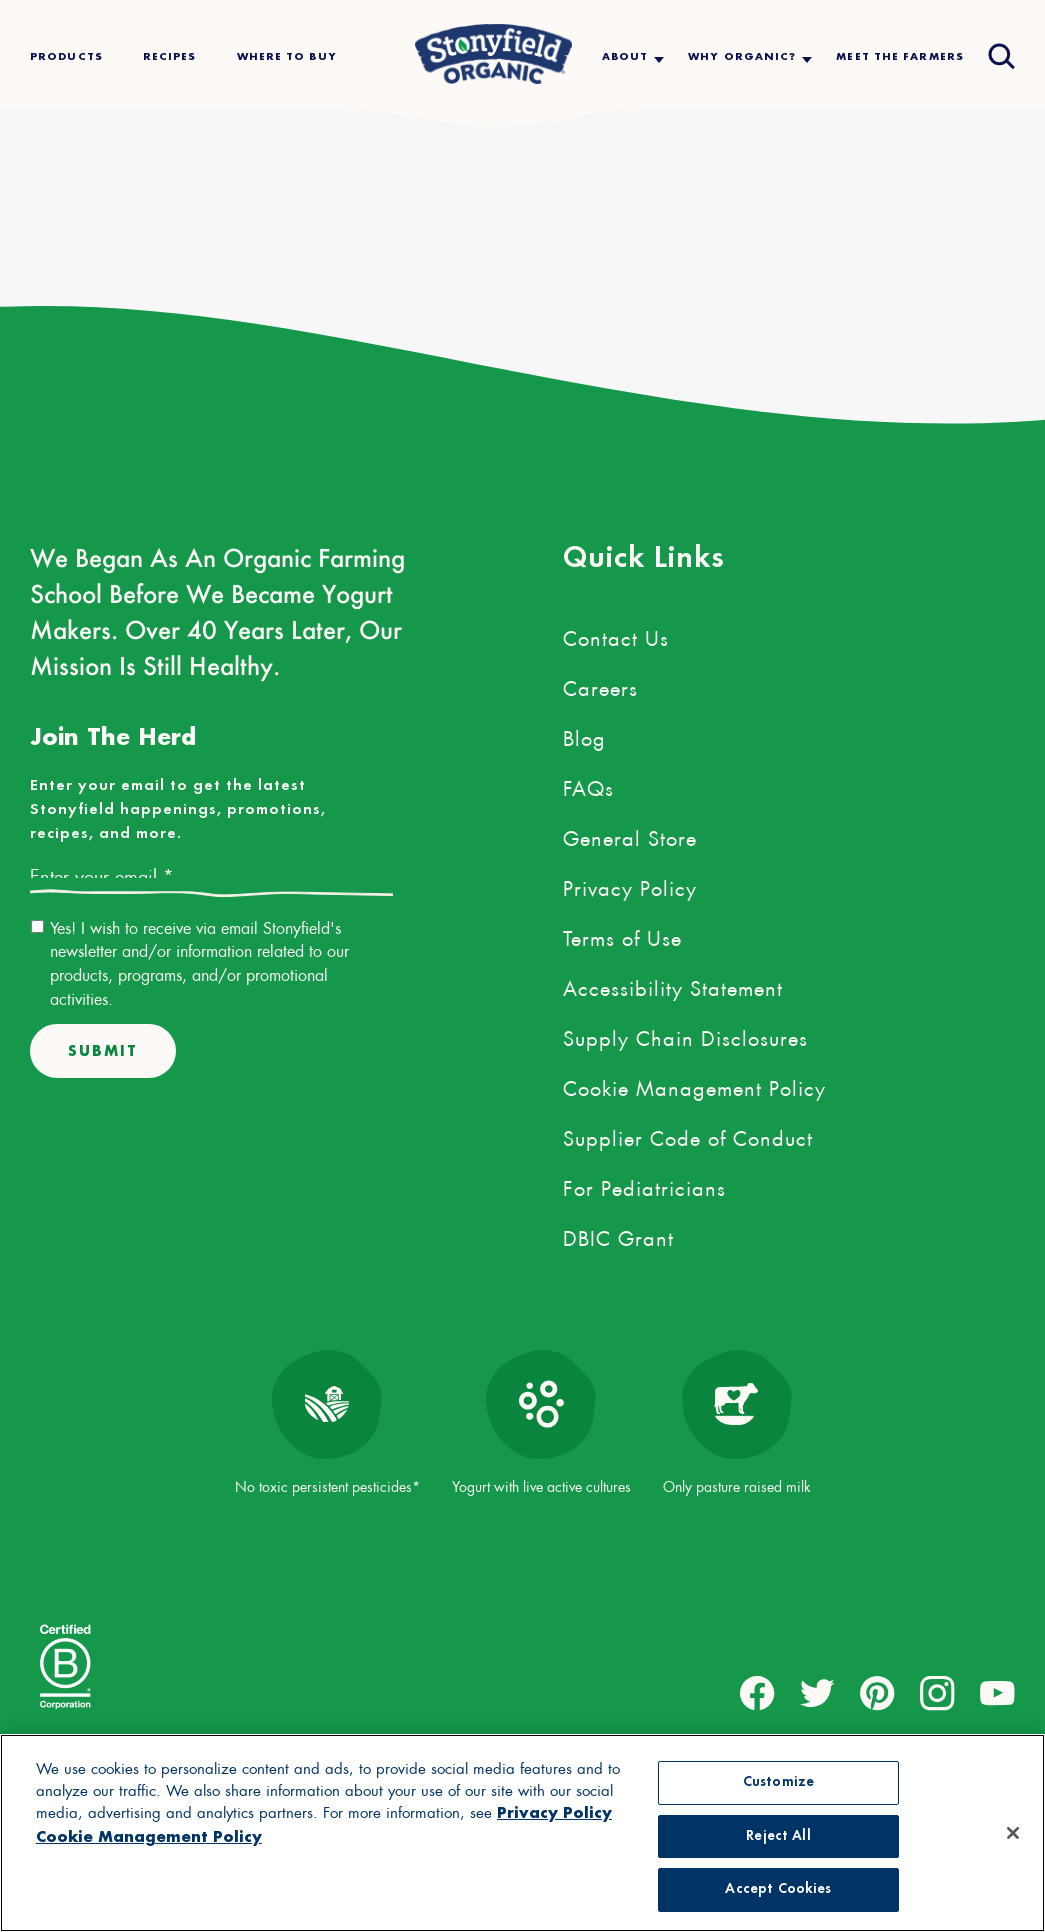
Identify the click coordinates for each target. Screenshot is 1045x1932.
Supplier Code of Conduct (688, 1135)
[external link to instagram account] (937, 1693)
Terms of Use (622, 935)
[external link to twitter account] (817, 1693)
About (625, 56)
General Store (630, 835)
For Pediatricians (644, 1185)
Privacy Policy (630, 885)
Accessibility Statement (673, 985)
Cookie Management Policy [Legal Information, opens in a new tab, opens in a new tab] (149, 1836)
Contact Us (616, 635)
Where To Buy (287, 56)
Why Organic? (742, 56)
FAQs (588, 785)
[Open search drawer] (999, 54)
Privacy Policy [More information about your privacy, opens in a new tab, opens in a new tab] (554, 1812)
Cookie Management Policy (694, 1085)
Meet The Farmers (900, 56)
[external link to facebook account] (757, 1693)
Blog (584, 735)
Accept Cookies (778, 1889)
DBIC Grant (618, 1235)
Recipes (170, 56)
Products (66, 56)
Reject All (778, 1836)
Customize (778, 1782)
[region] (522, 1833)
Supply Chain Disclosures (685, 1035)
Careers (600, 685)
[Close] (1013, 1833)
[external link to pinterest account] (877, 1693)
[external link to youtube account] (997, 1693)
